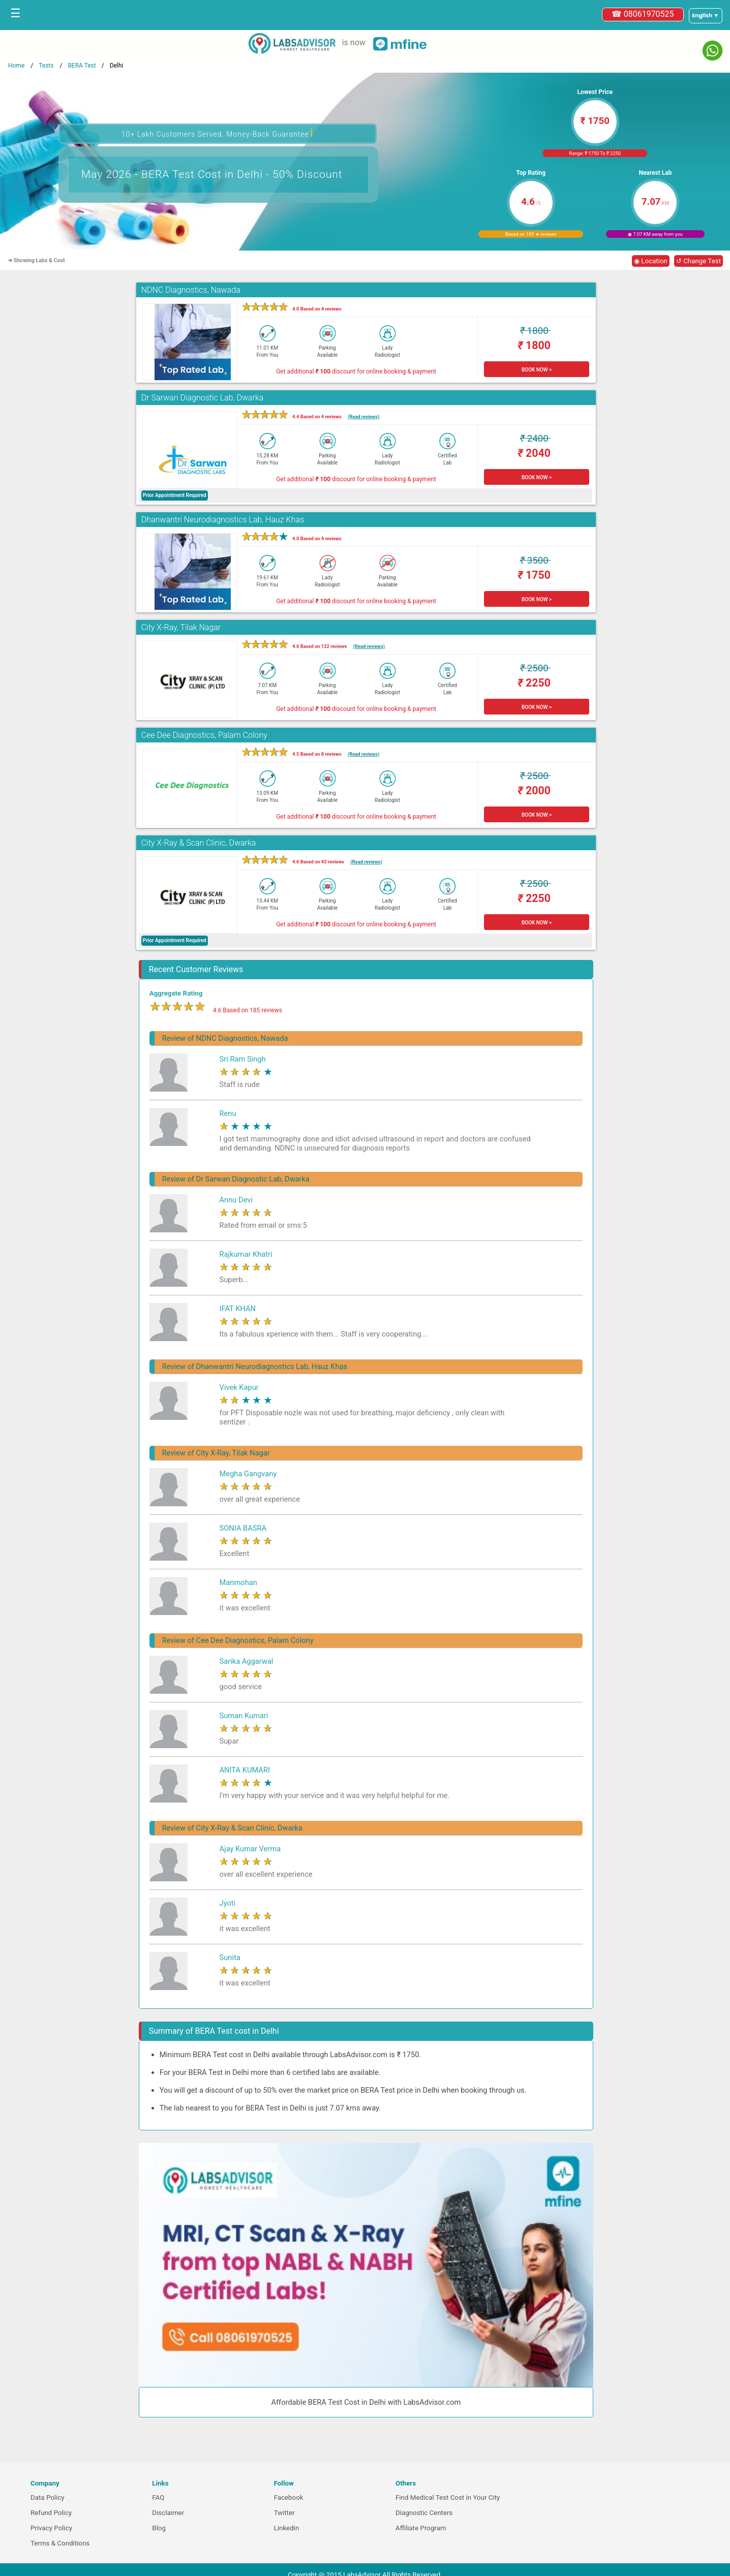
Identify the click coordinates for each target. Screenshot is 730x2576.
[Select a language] (705, 15)
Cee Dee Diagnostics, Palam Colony (204, 735)
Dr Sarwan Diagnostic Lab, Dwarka (202, 397)
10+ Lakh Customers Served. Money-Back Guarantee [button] (217, 133)
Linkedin (286, 2528)
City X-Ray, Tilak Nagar (181, 627)
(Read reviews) (363, 416)
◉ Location (650, 261)
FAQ (158, 2497)
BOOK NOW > (537, 370)
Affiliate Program (421, 2528)
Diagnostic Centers (424, 2513)
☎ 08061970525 (643, 14)
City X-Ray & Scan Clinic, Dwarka (198, 843)
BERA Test (82, 65)
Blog (159, 2528)
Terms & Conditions (60, 2543)
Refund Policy (51, 2513)
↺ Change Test (698, 261)
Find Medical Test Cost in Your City (448, 2497)
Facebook (288, 2497)
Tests (46, 65)
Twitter (284, 2513)
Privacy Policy (51, 2528)
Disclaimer (168, 2513)
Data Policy (48, 2497)
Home (16, 65)
